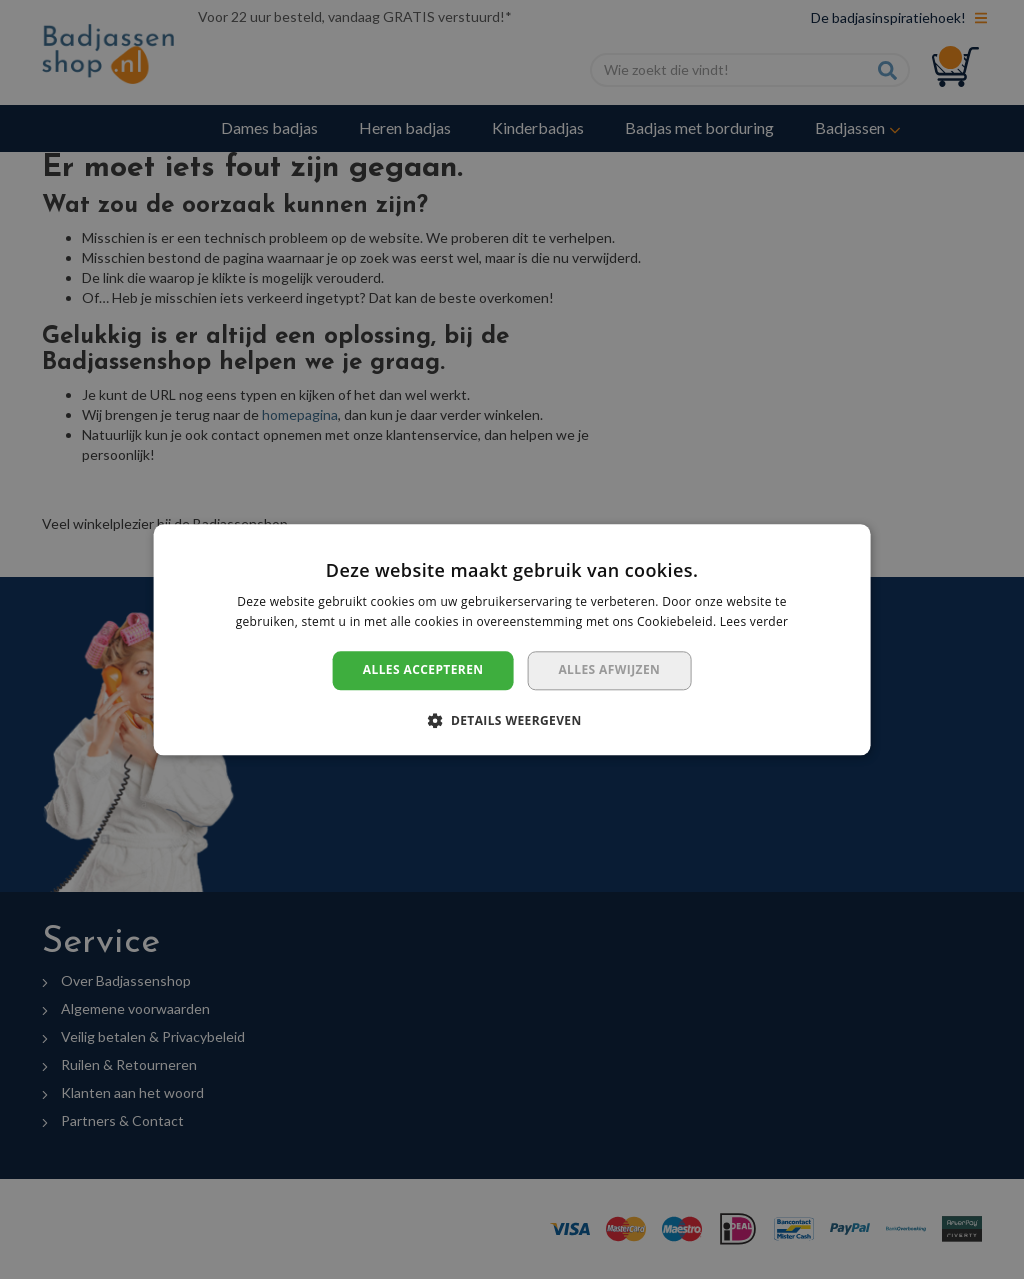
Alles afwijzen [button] (609, 670)
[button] (511, 720)
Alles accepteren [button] (423, 670)
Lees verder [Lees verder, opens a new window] (754, 621)
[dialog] (512, 639)
